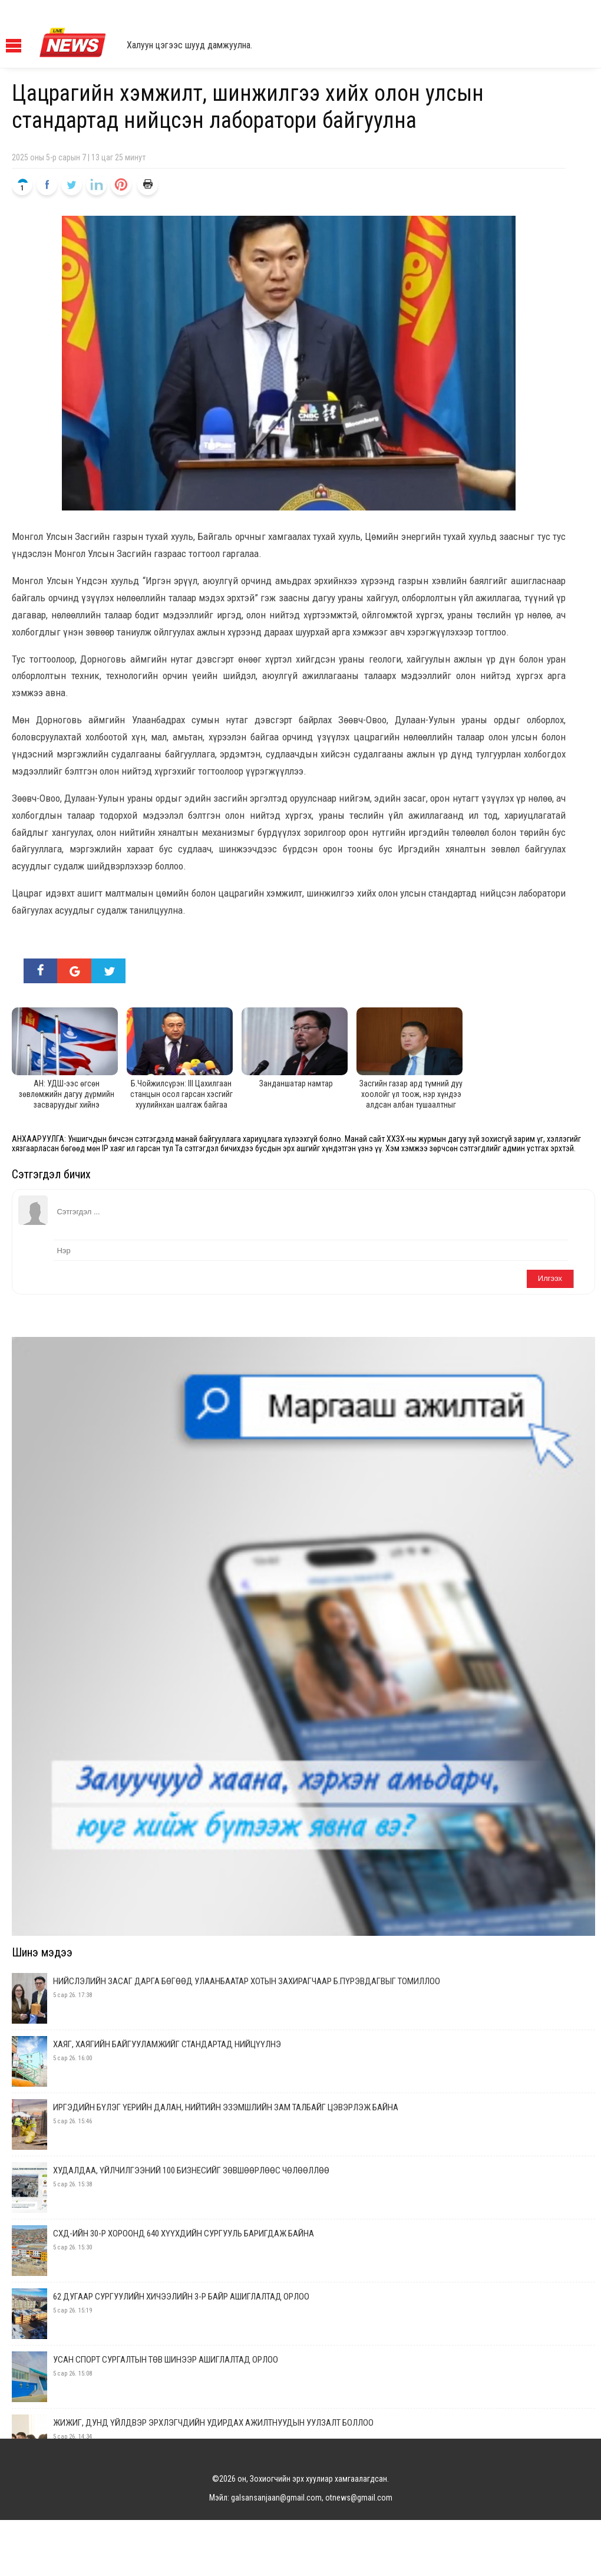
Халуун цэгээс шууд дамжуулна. (189, 45)
